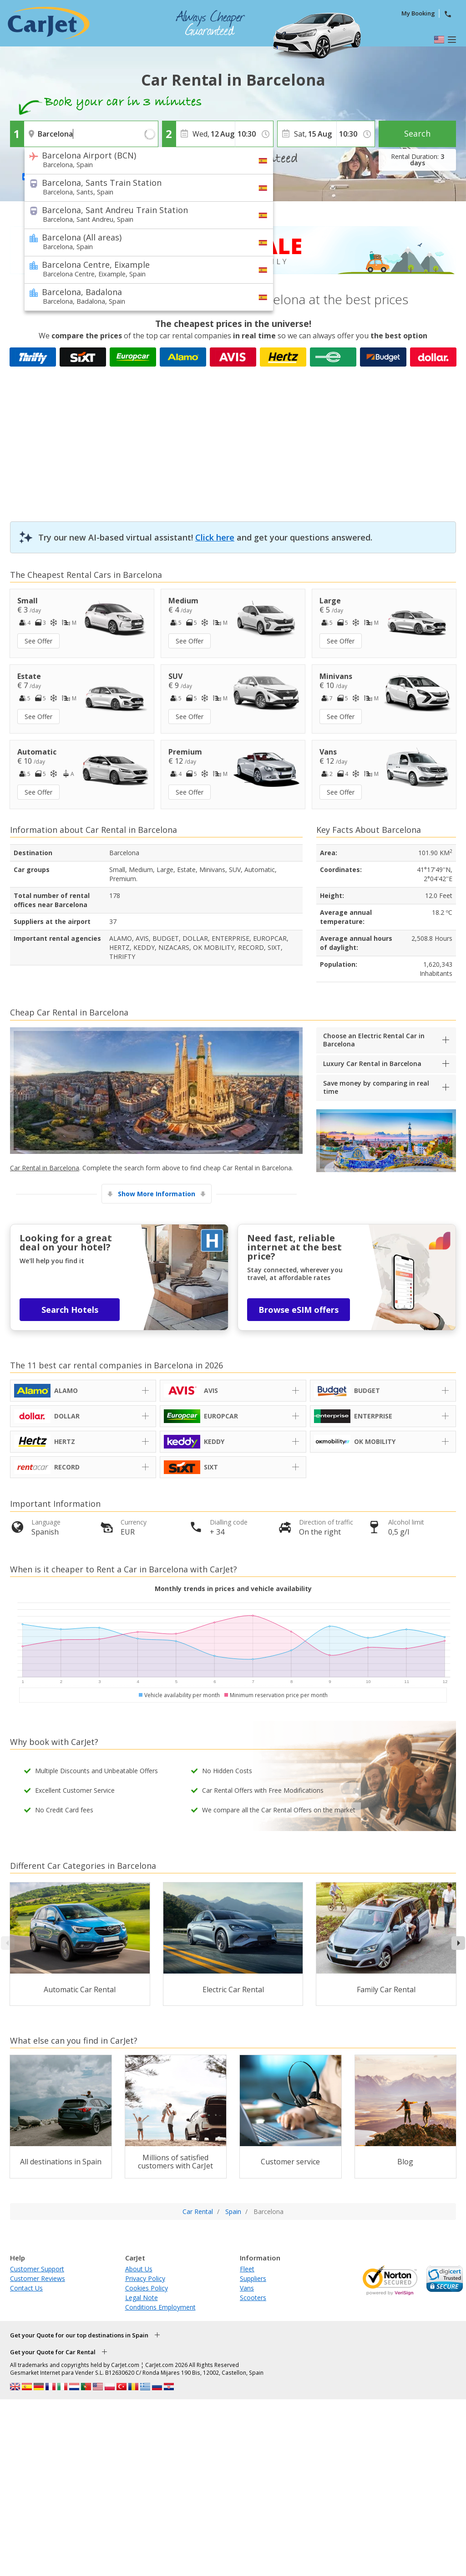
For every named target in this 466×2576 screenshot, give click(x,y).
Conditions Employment (160, 2307)
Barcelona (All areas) (143, 241)
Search (417, 133)
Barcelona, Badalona (143, 296)
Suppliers (253, 2278)
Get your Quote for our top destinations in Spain (79, 2335)
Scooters (253, 2297)
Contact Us (26, 2288)
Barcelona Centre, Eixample (143, 268)
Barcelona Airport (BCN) (143, 159)
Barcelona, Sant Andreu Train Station (143, 214)
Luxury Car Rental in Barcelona (372, 1063)
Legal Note (141, 2297)
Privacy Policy (145, 2278)
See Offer (38, 641)
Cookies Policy (146, 2288)
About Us (138, 2269)
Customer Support (37, 2269)
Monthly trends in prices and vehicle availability (233, 1588)
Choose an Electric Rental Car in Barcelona (374, 1039)
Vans (247, 2288)
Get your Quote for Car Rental (53, 2352)
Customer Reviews (37, 2278)
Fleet (247, 2269)
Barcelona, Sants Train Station (143, 186)
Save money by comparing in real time (376, 1087)
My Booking (418, 13)
